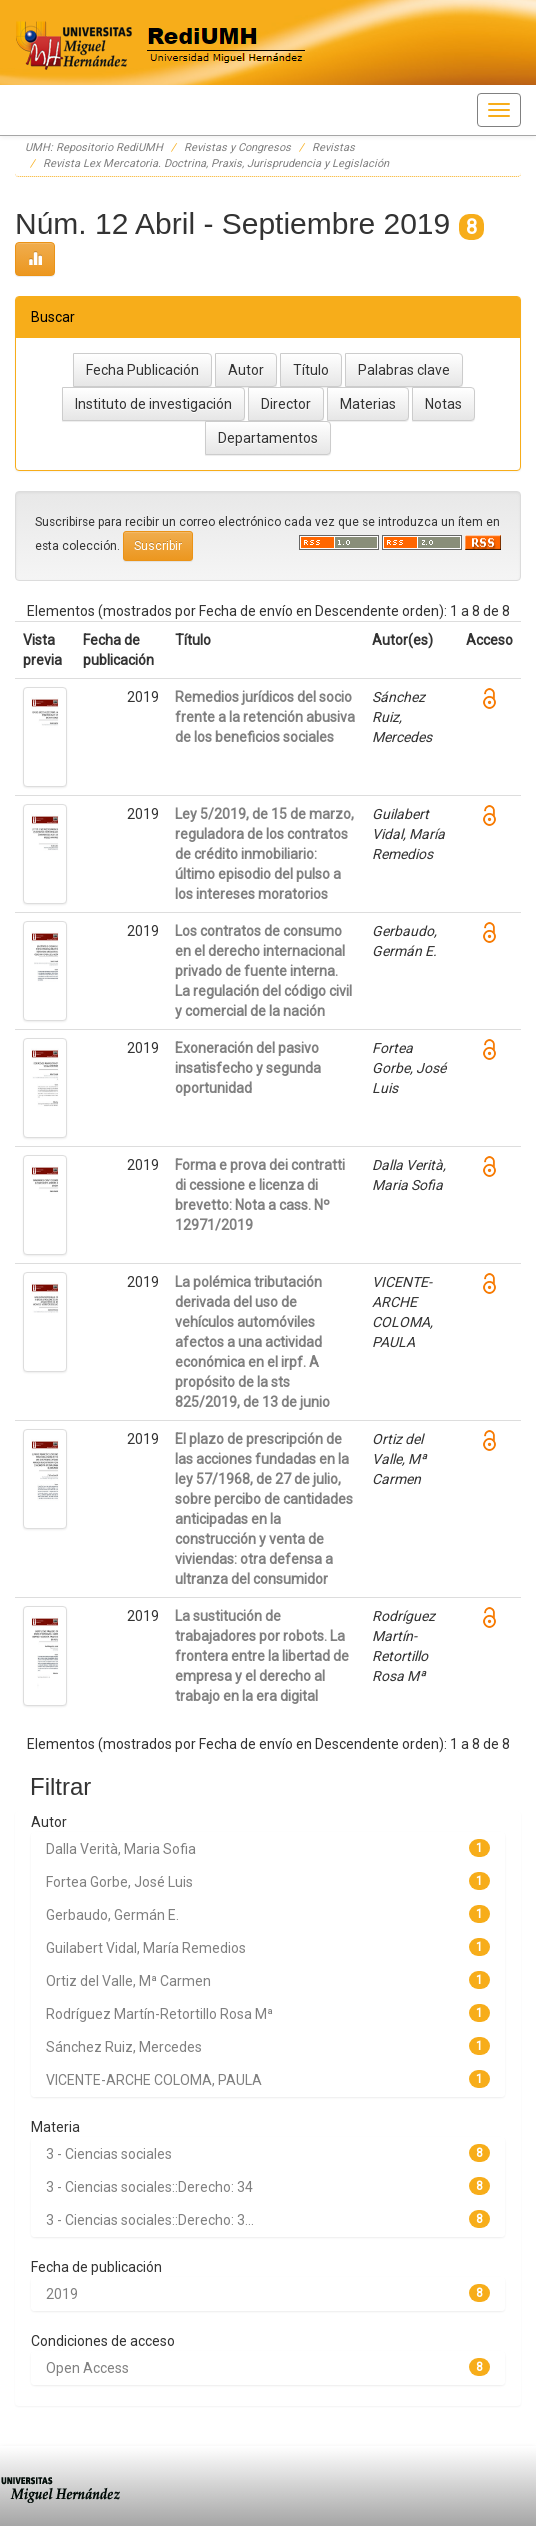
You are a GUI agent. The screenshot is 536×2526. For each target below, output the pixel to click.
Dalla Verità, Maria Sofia (121, 1849)
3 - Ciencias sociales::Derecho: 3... (150, 2220)
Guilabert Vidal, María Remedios (146, 1948)
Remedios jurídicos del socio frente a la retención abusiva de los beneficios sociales (265, 717)
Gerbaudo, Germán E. (112, 1915)
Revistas (333, 147)
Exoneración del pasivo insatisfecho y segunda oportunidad (248, 1068)
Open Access (87, 2368)
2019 (62, 2294)
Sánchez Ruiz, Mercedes (124, 2047)
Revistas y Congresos (237, 147)
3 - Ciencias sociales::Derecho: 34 (149, 2187)
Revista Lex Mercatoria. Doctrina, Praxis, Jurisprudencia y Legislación (216, 163)
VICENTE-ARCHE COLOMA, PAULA (154, 2080)
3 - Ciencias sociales (109, 2154)
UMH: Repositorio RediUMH (94, 147)
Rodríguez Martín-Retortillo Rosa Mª (159, 2014)
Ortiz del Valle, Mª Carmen (128, 1981)
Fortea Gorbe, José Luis (119, 1882)
